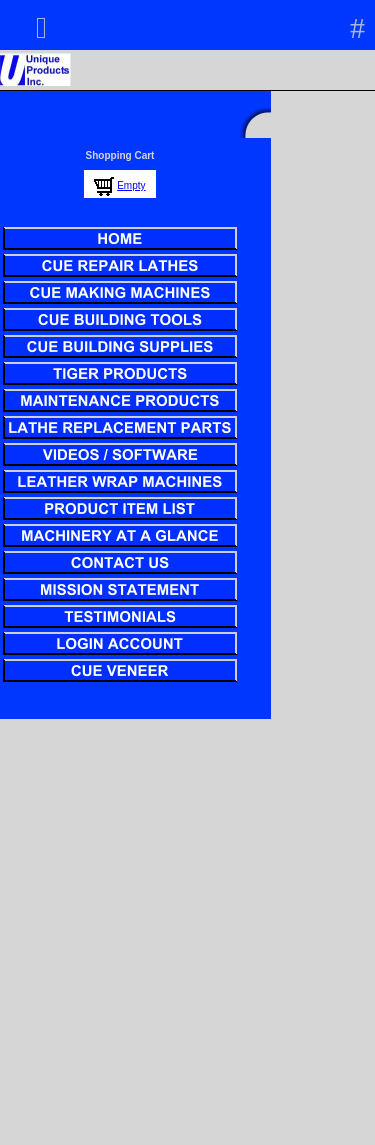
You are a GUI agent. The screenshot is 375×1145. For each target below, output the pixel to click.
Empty (131, 185)
